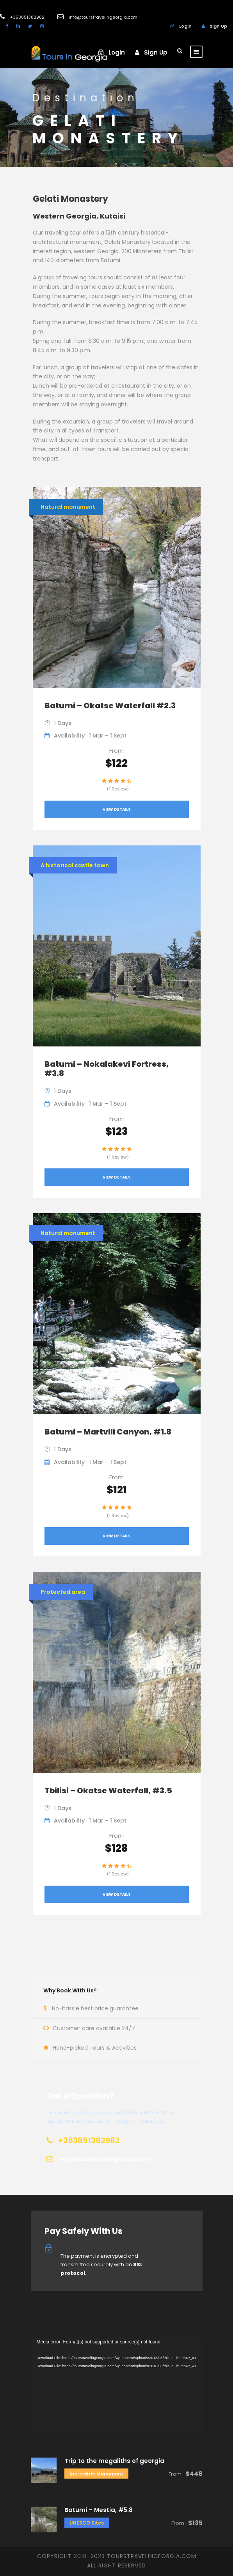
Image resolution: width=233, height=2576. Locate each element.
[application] (117, 2386)
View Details (117, 809)
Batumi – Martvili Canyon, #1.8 (107, 1431)
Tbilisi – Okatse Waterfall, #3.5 (108, 1790)
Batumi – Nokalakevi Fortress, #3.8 (106, 1069)
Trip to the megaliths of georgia (114, 2461)
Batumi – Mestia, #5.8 (98, 2510)
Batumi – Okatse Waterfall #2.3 (110, 705)
